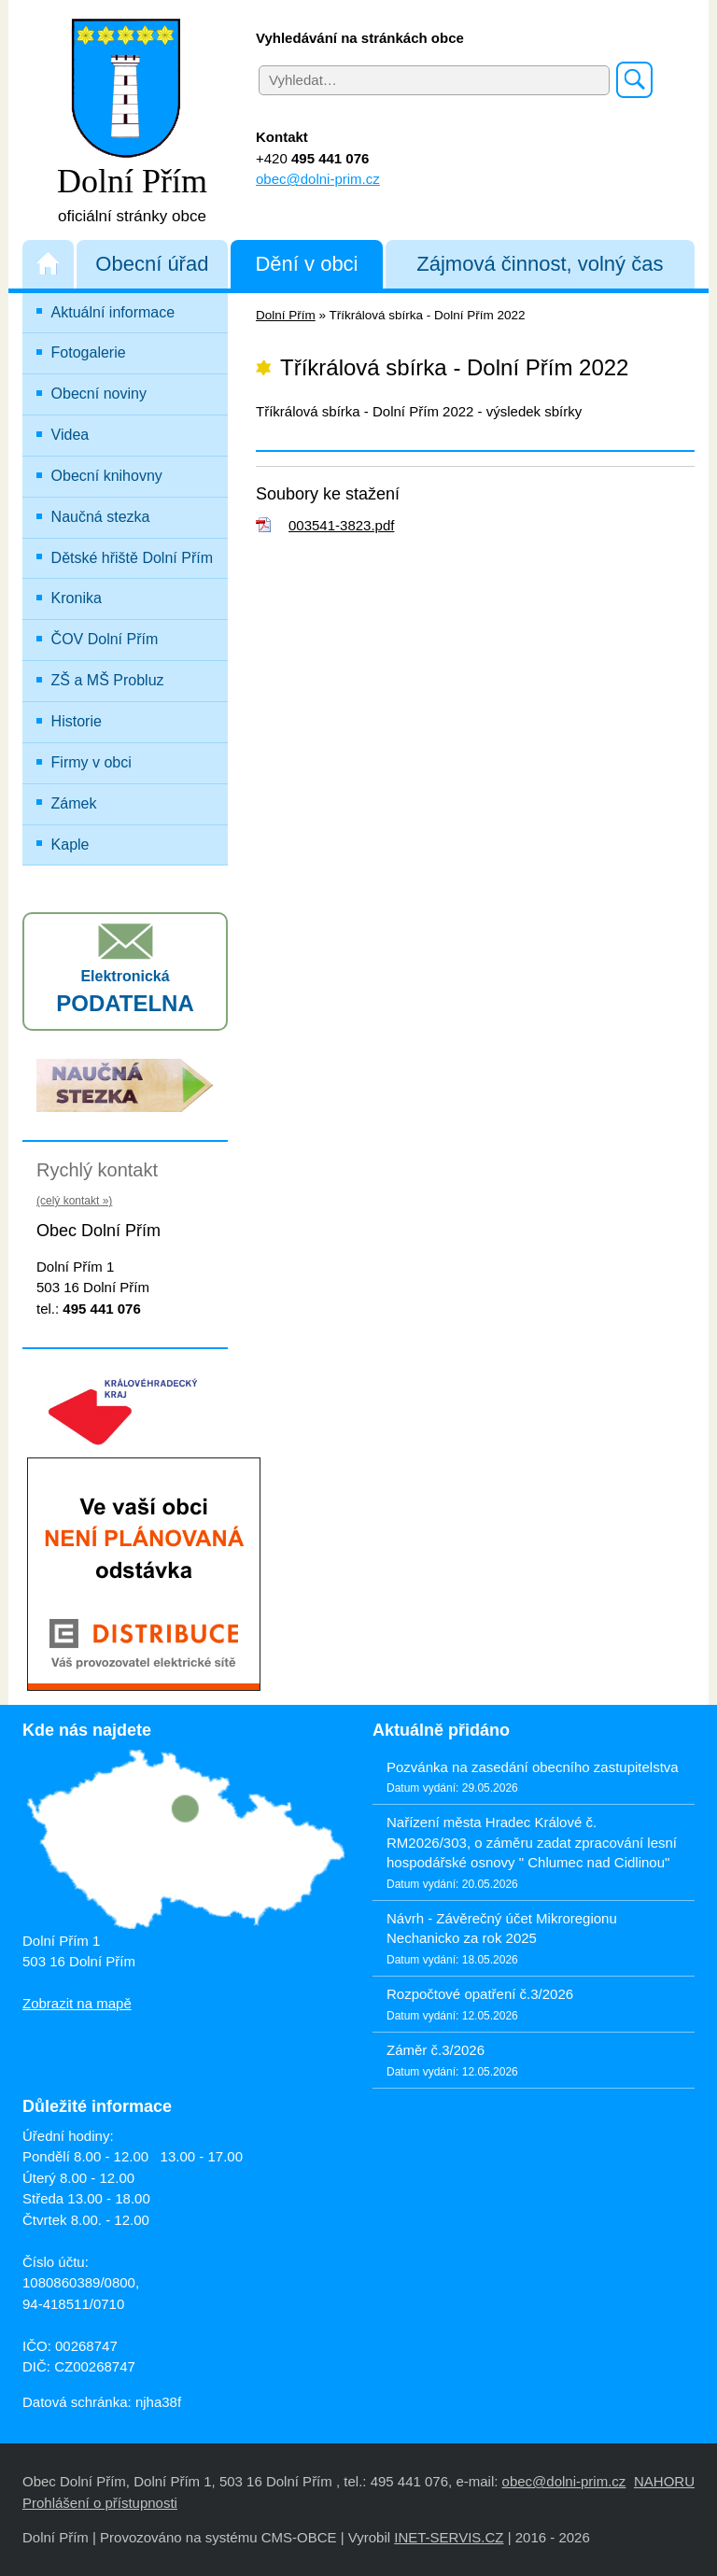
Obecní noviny (99, 393)
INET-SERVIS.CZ (448, 2537)
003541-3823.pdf (341, 525)
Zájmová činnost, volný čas (539, 263)
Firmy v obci (91, 762)
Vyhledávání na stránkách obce (360, 38)
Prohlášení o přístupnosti (99, 2503)
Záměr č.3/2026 (436, 2050)
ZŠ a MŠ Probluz (137, 676)
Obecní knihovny (106, 476)
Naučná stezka (100, 517)
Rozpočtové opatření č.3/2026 (480, 1994)
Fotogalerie (88, 352)
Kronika (76, 598)
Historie (76, 721)
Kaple (70, 844)
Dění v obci (306, 263)
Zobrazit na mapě (77, 2003)
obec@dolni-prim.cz (318, 179)
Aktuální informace (113, 312)
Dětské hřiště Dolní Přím (132, 558)
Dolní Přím (286, 315)
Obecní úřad (151, 263)
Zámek (74, 803)
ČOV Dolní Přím (105, 639)
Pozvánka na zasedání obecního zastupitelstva (533, 1767)
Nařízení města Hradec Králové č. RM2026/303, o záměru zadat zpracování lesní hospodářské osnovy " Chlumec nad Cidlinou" (532, 1842)
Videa (70, 435)
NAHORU (664, 2481)
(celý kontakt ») (74, 1200)
